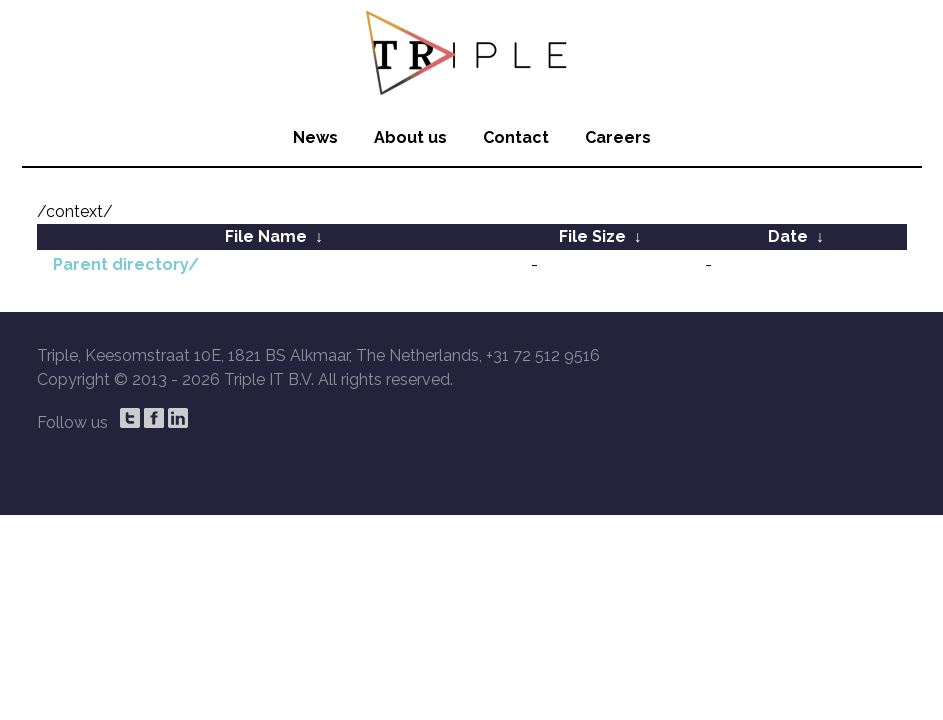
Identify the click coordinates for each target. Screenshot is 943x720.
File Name (266, 236)
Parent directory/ (126, 264)
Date (788, 236)
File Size (592, 236)
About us (410, 137)
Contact (516, 137)
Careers (618, 137)
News (315, 137)
